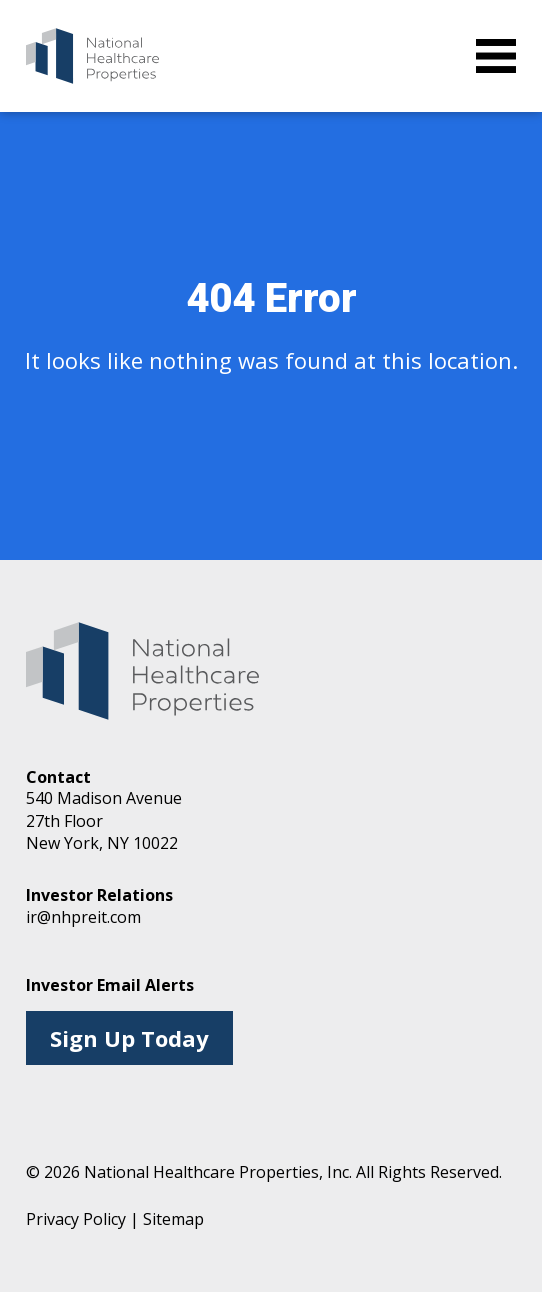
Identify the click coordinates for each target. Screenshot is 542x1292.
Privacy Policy (76, 1219)
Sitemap (173, 1219)
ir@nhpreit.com (83, 917)
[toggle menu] (496, 56)
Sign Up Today (129, 1038)
